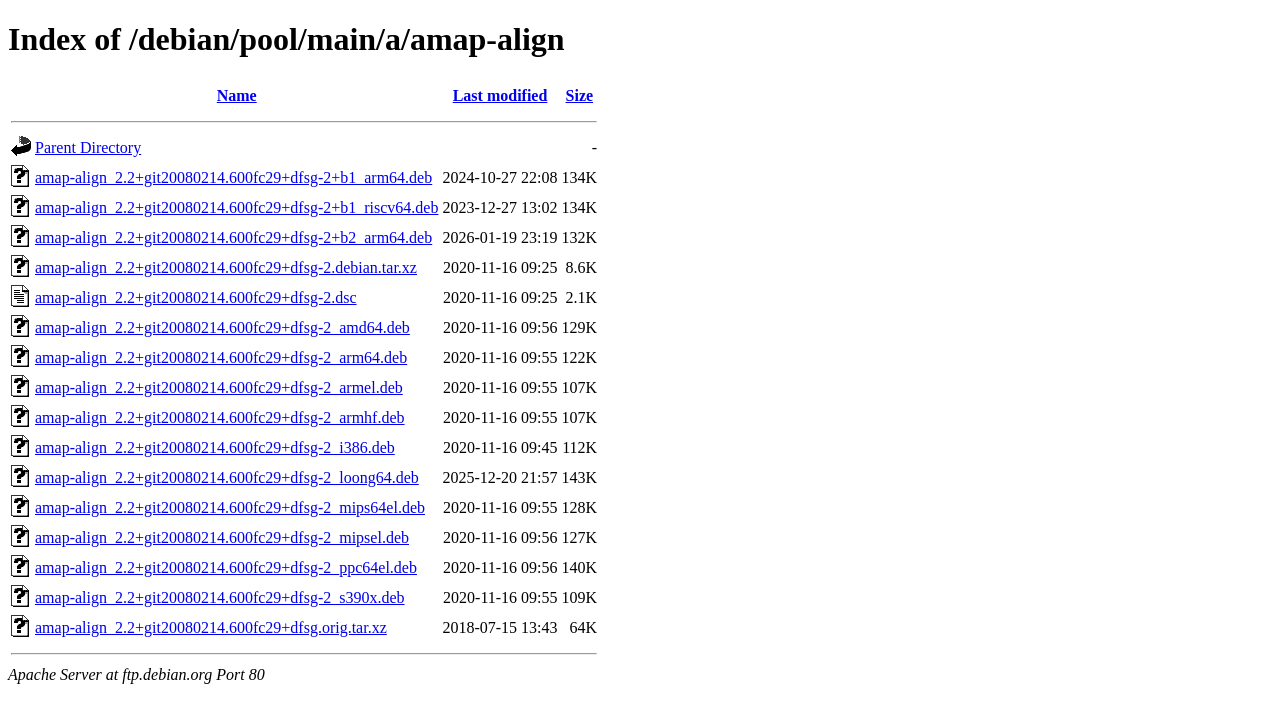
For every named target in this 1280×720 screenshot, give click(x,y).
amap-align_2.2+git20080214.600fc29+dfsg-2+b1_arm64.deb (233, 177)
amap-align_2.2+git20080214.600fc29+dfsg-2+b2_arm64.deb (233, 237)
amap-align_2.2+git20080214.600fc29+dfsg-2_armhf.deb (220, 417)
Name (237, 95)
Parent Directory (88, 147)
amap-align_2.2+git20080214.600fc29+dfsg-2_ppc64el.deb (226, 567)
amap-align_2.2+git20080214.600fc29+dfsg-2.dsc (196, 297)
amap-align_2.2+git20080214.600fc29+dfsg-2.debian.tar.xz (226, 267)
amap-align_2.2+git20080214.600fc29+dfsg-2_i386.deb (215, 447)
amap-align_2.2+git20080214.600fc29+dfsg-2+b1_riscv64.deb (236, 207)
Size (580, 95)
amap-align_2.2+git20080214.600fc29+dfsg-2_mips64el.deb (230, 507)
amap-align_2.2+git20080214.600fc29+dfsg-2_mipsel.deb (222, 537)
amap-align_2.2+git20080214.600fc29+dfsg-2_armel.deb (219, 387)
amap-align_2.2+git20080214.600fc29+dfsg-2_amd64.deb (222, 327)
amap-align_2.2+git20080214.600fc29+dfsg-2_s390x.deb (220, 597)
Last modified (500, 95)
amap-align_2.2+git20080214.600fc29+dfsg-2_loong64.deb (227, 477)
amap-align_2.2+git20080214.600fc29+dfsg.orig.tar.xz (211, 627)
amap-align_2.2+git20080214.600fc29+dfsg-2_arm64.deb (221, 357)
